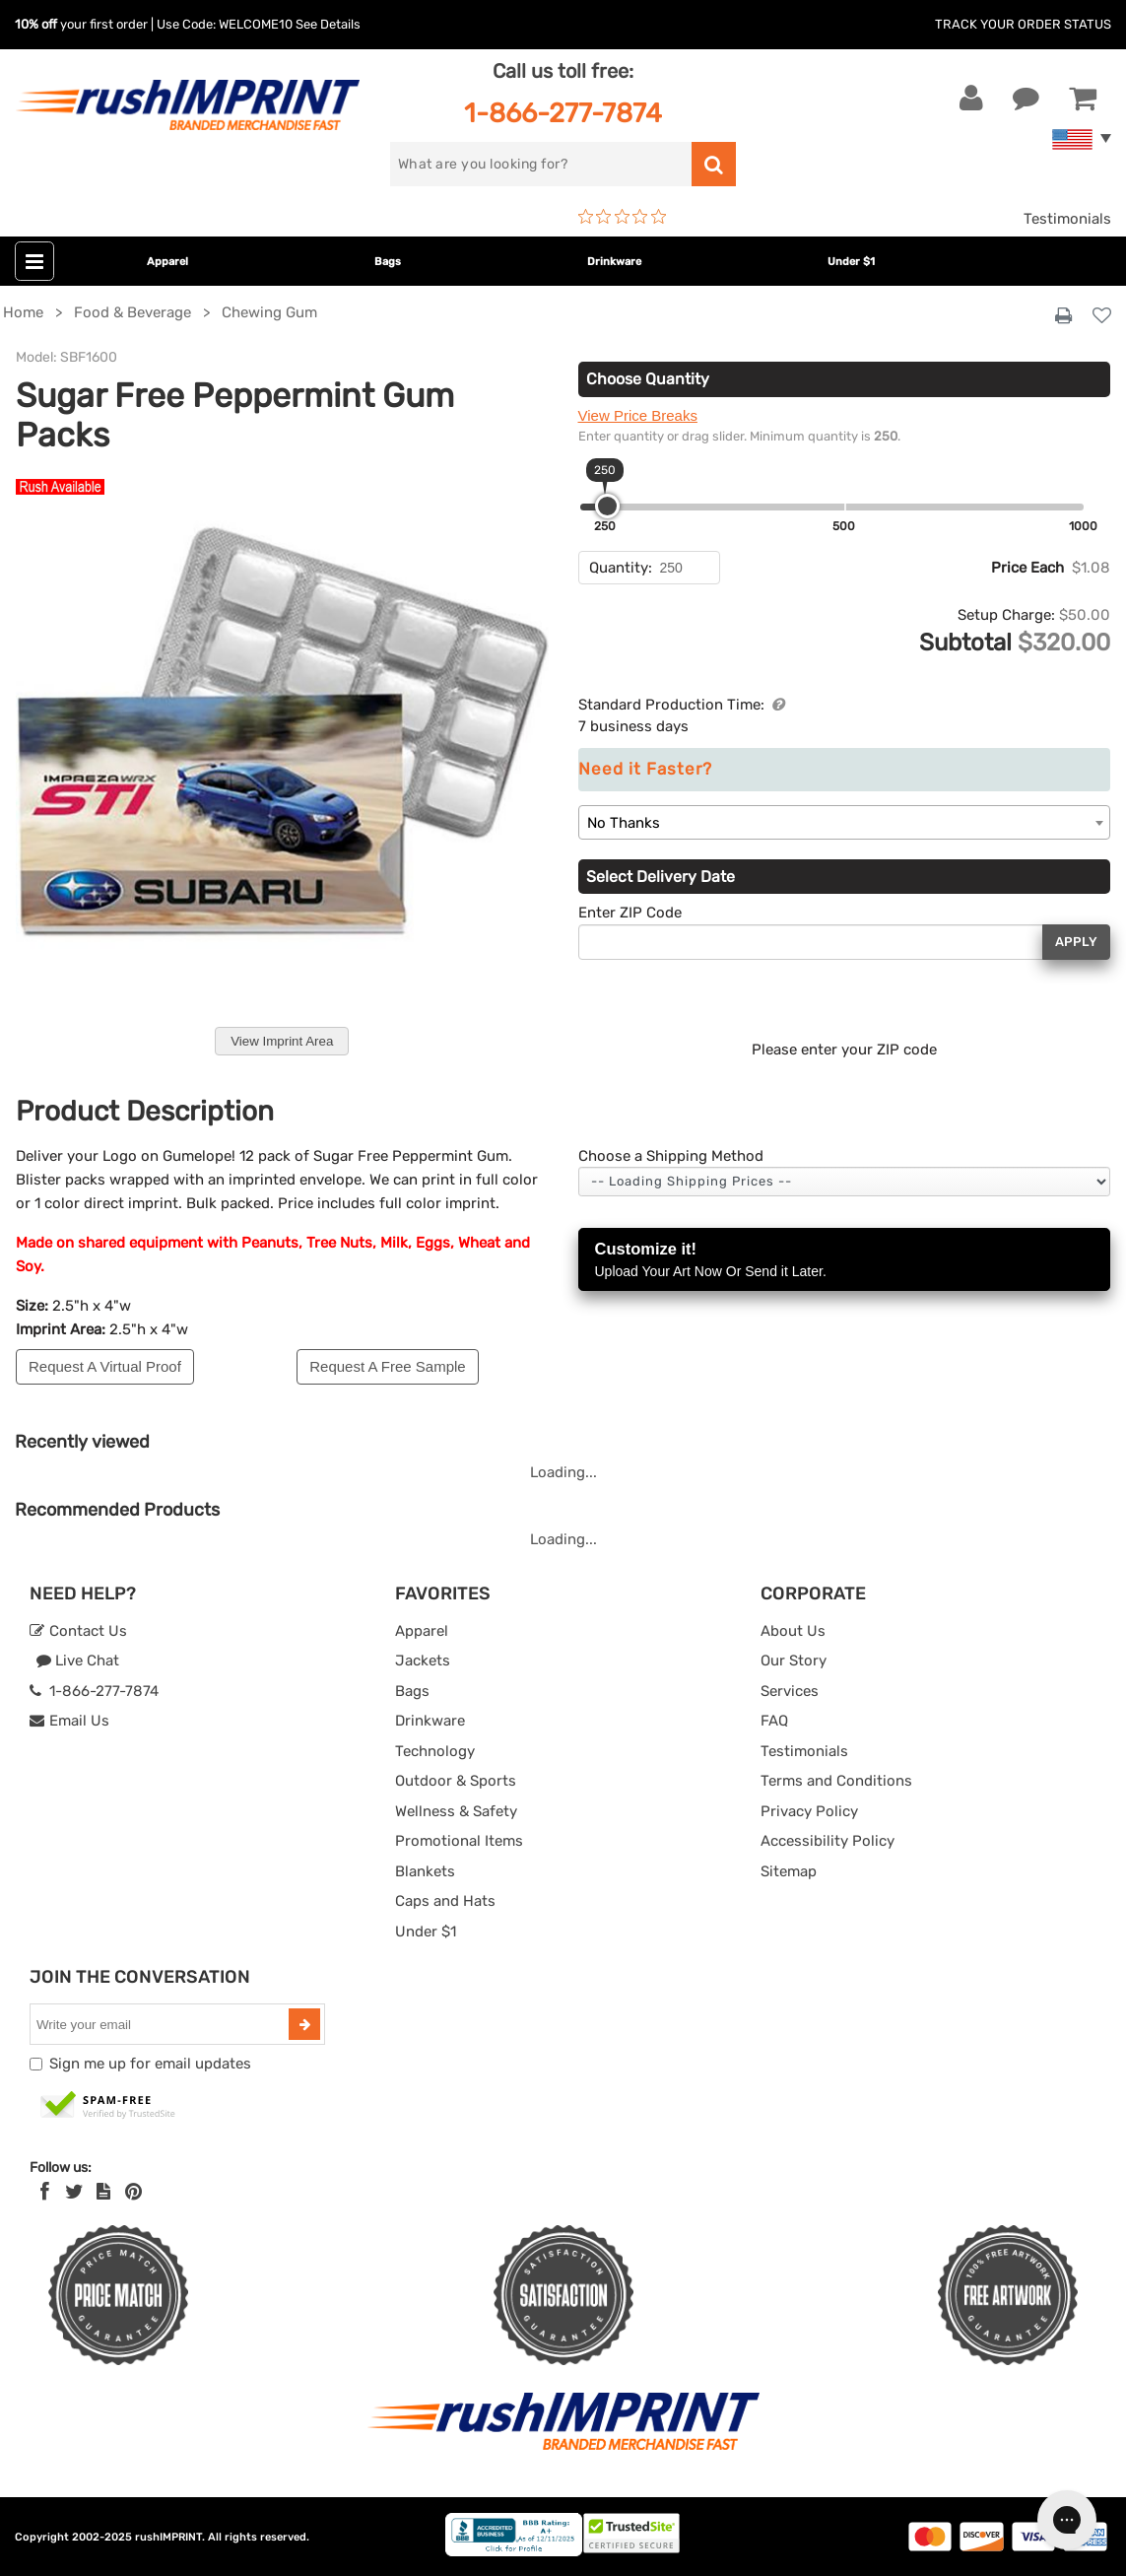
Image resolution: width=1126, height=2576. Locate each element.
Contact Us (78, 1631)
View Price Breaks (637, 415)
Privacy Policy (809, 1811)
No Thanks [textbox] (623, 823)
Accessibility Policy (827, 1841)
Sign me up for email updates (150, 2063)
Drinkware (614, 261)
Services (790, 1691)
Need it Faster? (645, 769)
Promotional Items (459, 1841)
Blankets (425, 1871)
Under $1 (851, 261)
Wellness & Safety (456, 1811)
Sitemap (789, 1871)
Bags (387, 261)
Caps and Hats (445, 1901)
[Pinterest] (133, 2191)
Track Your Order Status (1023, 24)
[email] (161, 2024)
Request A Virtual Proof (105, 1366)
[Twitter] (74, 2191)
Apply (1076, 941)
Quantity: (620, 567)
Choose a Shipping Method (670, 1156)
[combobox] (844, 822)
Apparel (167, 261)
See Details (328, 24)
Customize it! (844, 1261)
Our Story (794, 1660)
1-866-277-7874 (563, 113)
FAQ (774, 1720)
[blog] (103, 2191)
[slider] (607, 506)
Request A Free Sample (387, 1366)
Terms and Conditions (836, 1781)
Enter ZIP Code (630, 912)
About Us (793, 1631)
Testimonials (1067, 219)
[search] (541, 164)
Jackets (422, 1660)
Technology (435, 1751)
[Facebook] (44, 2191)
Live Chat (77, 1660)
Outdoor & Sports (455, 1781)
